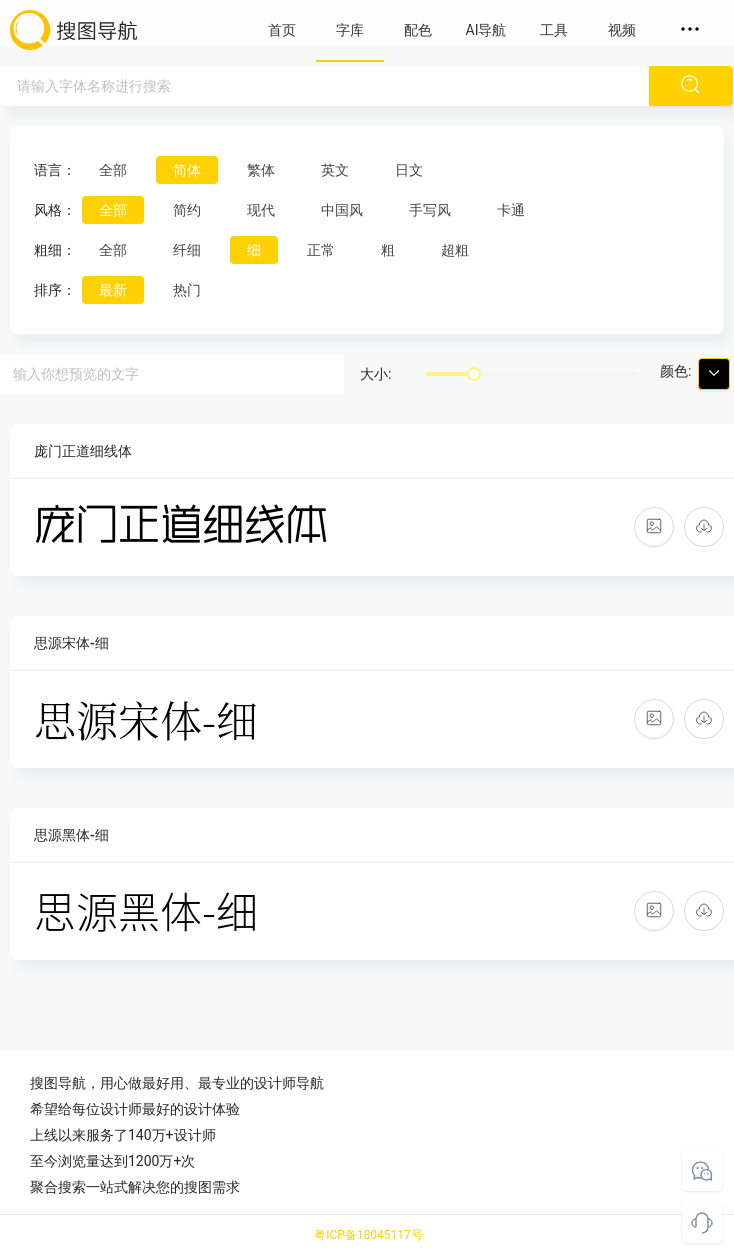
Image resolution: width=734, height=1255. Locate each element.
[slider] (474, 374)
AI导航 (486, 30)
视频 (622, 30)
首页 (282, 30)
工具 (554, 30)
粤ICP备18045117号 (368, 1235)
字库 (350, 30)
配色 (418, 30)
